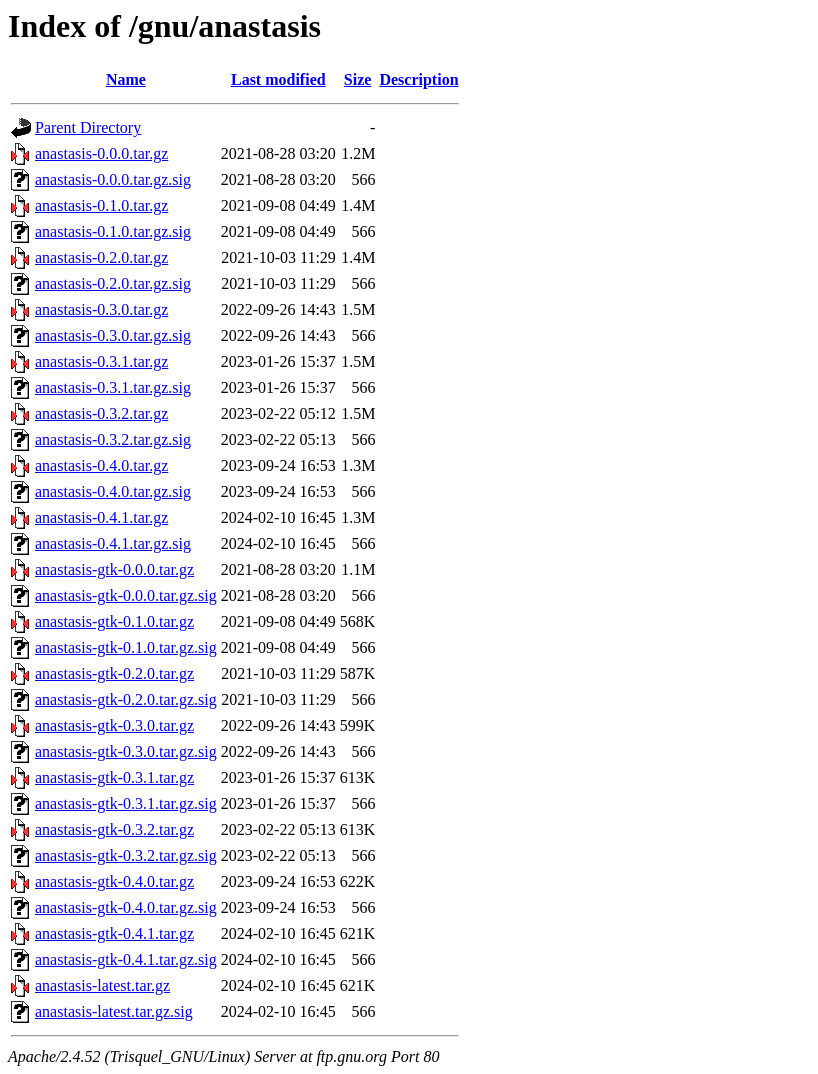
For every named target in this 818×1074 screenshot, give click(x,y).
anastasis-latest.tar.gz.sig (114, 1011)
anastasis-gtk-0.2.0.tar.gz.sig (126, 699)
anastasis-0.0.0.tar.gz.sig (113, 179)
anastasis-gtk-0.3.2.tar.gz (114, 829)
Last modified (278, 79)
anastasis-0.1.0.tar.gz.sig (113, 231)
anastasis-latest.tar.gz (102, 985)
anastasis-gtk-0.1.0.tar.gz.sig (126, 647)
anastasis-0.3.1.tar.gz (101, 361)
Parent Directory (88, 127)
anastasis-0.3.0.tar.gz (101, 309)
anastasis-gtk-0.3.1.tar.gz (114, 777)
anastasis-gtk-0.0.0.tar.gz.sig (126, 595)
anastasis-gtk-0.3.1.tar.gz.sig (126, 803)
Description (418, 79)
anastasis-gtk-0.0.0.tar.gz (114, 569)
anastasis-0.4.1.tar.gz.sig (113, 543)
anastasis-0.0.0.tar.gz (101, 153)
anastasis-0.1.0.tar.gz (101, 205)
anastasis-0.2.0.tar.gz (101, 257)
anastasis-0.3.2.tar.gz (101, 413)
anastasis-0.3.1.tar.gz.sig (113, 387)
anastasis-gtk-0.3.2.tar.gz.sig (126, 855)
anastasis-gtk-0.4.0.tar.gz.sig (126, 907)
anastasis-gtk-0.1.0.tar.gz (114, 621)
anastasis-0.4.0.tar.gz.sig (113, 491)
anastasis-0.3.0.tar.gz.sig (113, 335)
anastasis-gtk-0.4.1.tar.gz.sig (126, 959)
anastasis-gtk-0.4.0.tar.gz (114, 881)
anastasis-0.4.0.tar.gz (101, 465)
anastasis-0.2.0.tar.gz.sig (113, 283)
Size (358, 79)
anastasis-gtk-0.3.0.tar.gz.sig (126, 751)
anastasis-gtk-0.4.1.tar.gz (114, 933)
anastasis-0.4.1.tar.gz (101, 517)
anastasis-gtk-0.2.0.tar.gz (114, 673)
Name (126, 79)
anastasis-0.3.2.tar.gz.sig (113, 439)
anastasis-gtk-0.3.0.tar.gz (114, 725)
